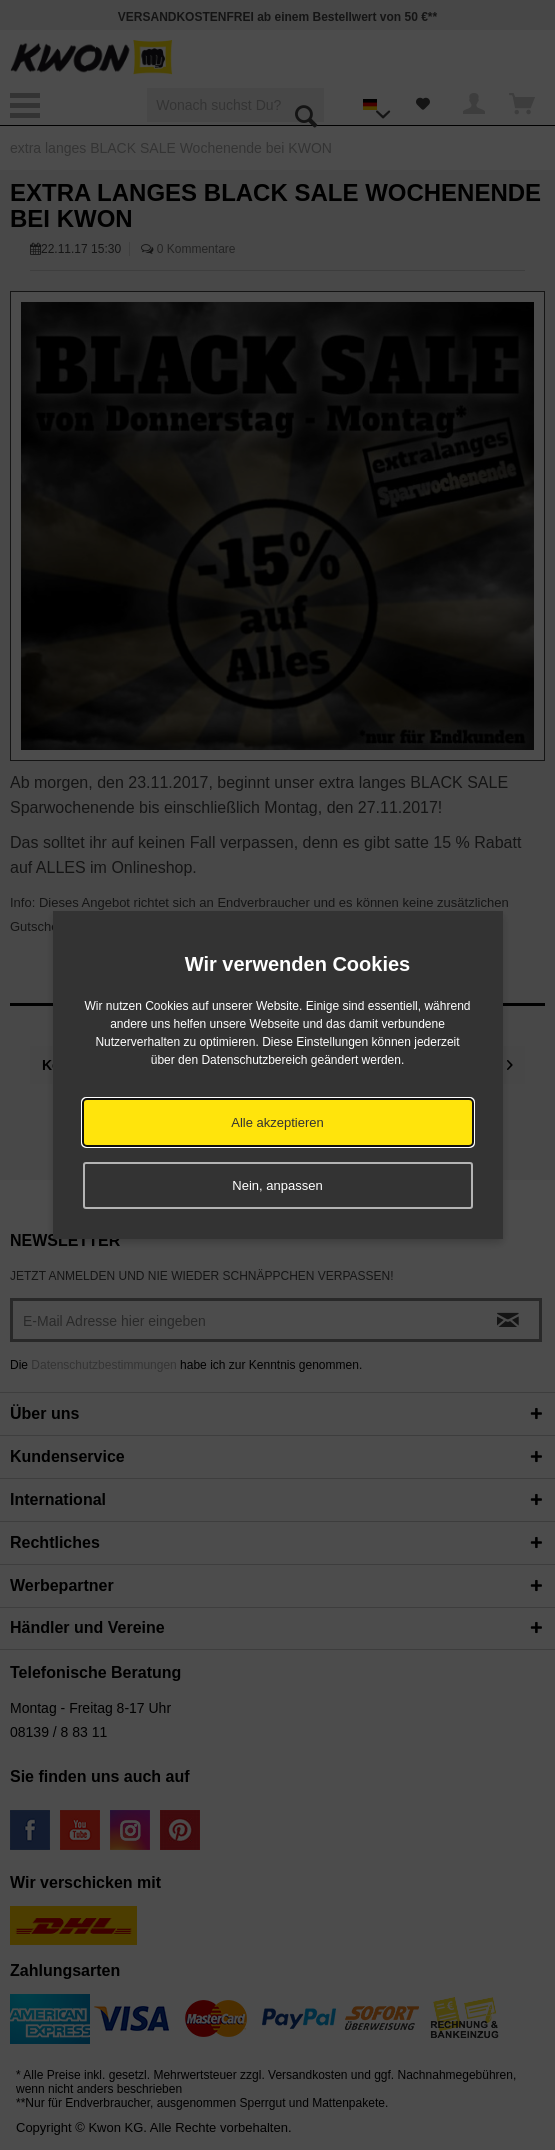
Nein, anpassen (277, 1185)
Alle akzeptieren (277, 1122)
